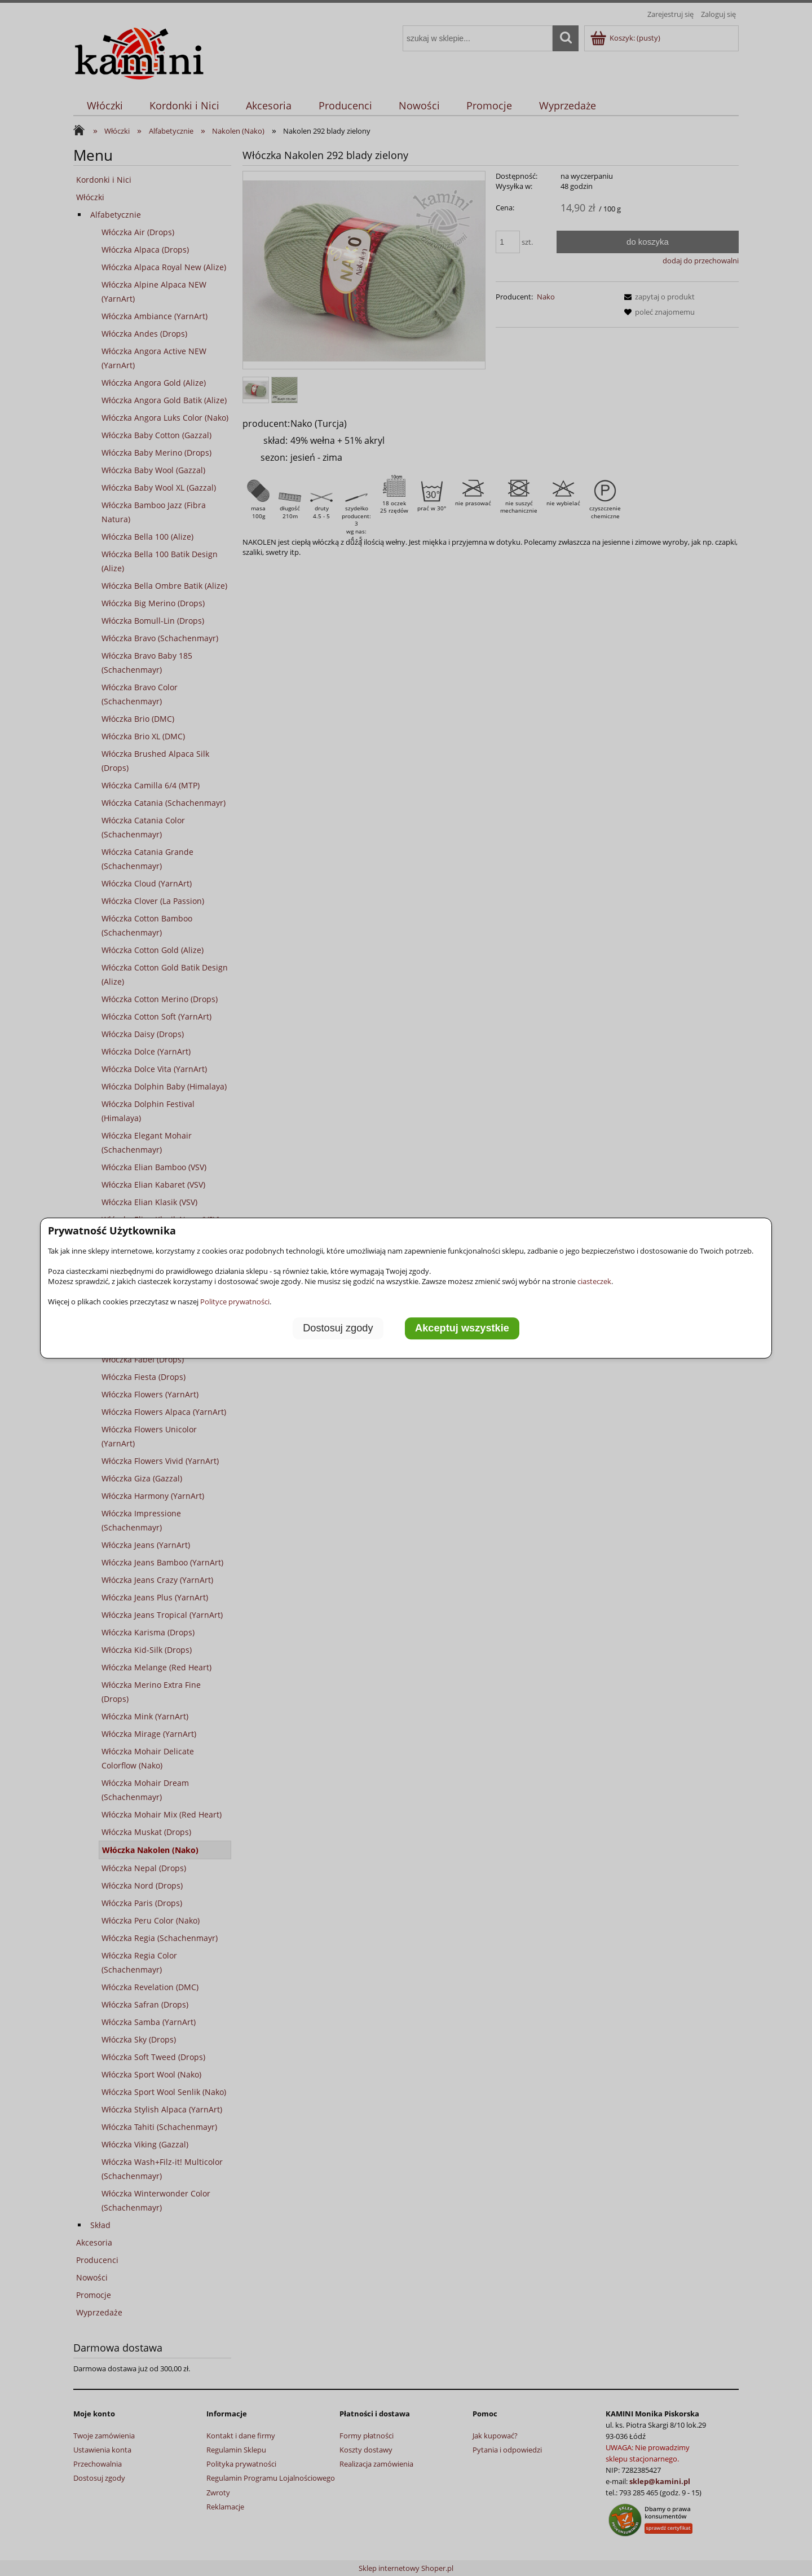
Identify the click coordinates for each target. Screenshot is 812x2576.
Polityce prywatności (235, 1301)
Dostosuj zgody (338, 1328)
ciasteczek (594, 1281)
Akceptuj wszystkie (462, 1328)
